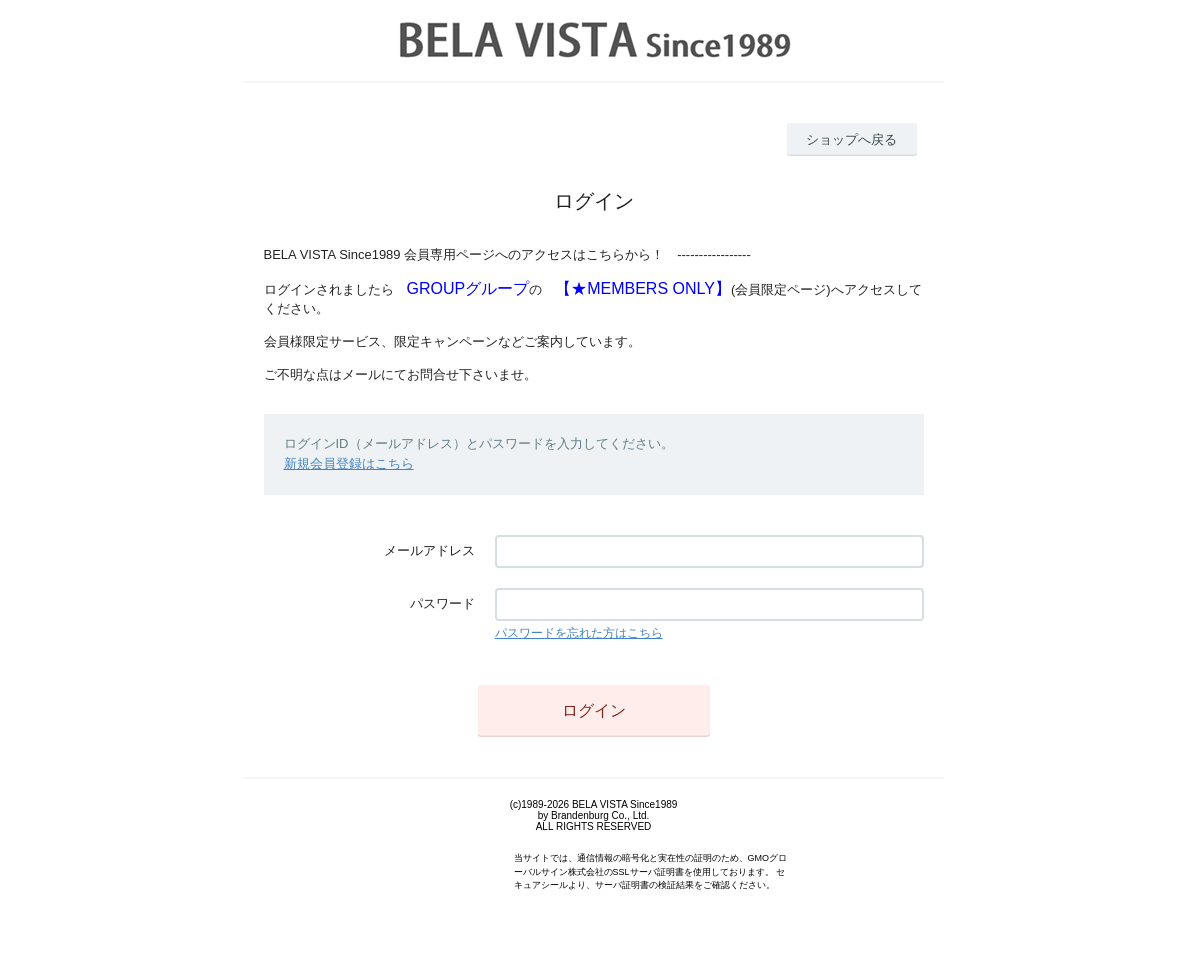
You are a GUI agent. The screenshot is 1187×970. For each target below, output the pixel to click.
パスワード (442, 603)
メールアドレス (429, 550)
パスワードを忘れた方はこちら (579, 633)
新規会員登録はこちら (349, 463)
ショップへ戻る (851, 139)
